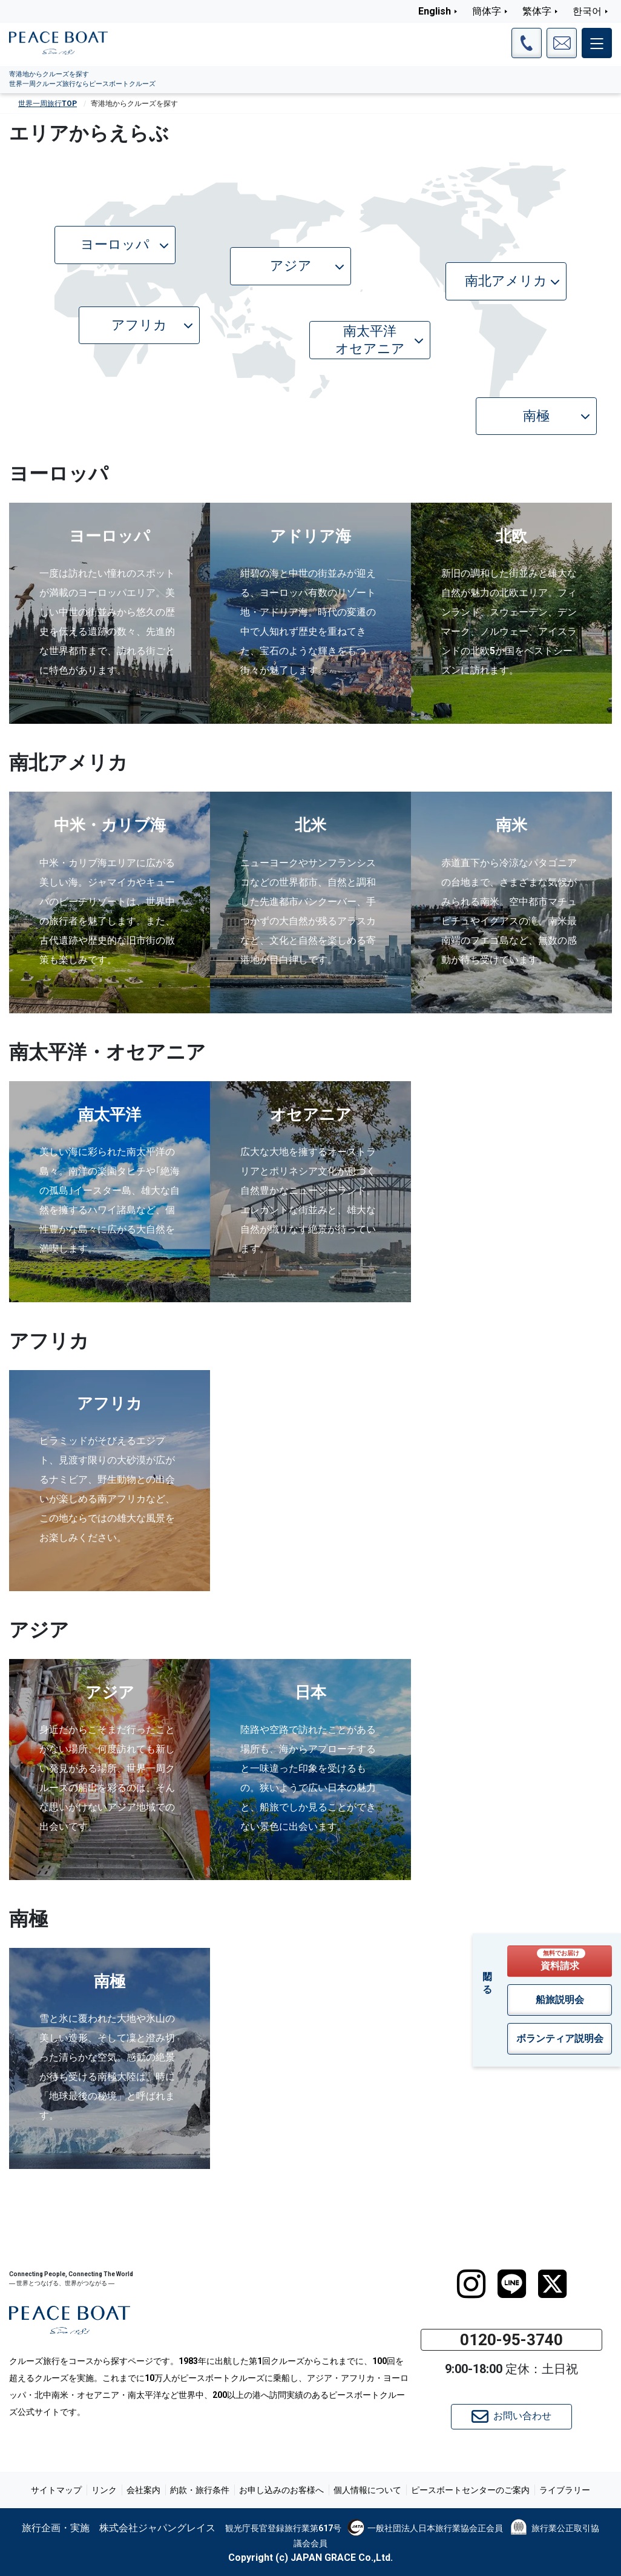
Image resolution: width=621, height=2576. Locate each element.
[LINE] (512, 2284)
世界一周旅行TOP (47, 103)
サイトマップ (56, 2490)
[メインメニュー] (597, 43)
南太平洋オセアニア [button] (379, 339)
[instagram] (471, 2284)
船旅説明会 (560, 1999)
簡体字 (486, 11)
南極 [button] (556, 415)
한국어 (587, 11)
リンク (104, 2490)
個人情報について (367, 2490)
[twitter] (552, 2284)
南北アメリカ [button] (512, 280)
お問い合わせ (511, 2416)
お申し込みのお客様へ (281, 2490)
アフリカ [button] (152, 325)
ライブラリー (564, 2490)
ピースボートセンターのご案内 (470, 2490)
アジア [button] (307, 265)
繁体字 (536, 11)
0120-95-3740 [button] (511, 2340)
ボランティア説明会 (559, 2038)
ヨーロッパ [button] (124, 244)
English (434, 11)
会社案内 (143, 2490)
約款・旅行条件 (199, 2490)
